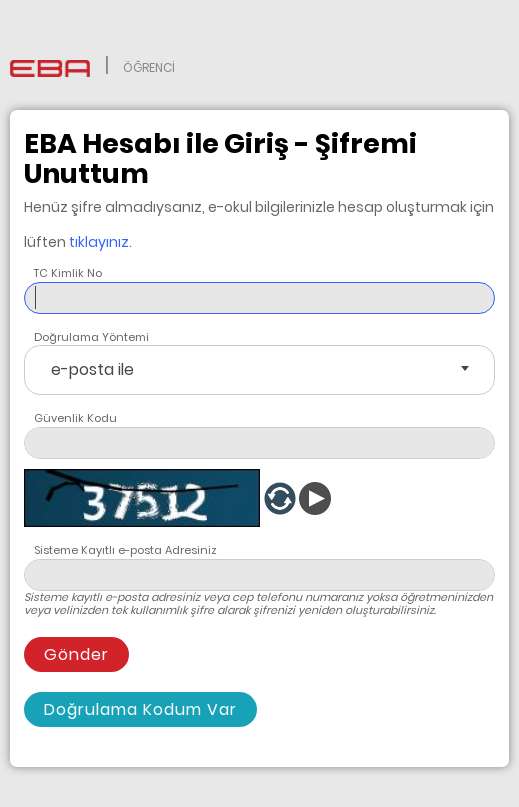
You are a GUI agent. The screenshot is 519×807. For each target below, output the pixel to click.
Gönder (76, 654)
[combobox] (259, 370)
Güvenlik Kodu (75, 418)
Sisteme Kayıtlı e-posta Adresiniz (125, 550)
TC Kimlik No (68, 273)
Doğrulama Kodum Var (140, 709)
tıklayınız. (100, 242)
